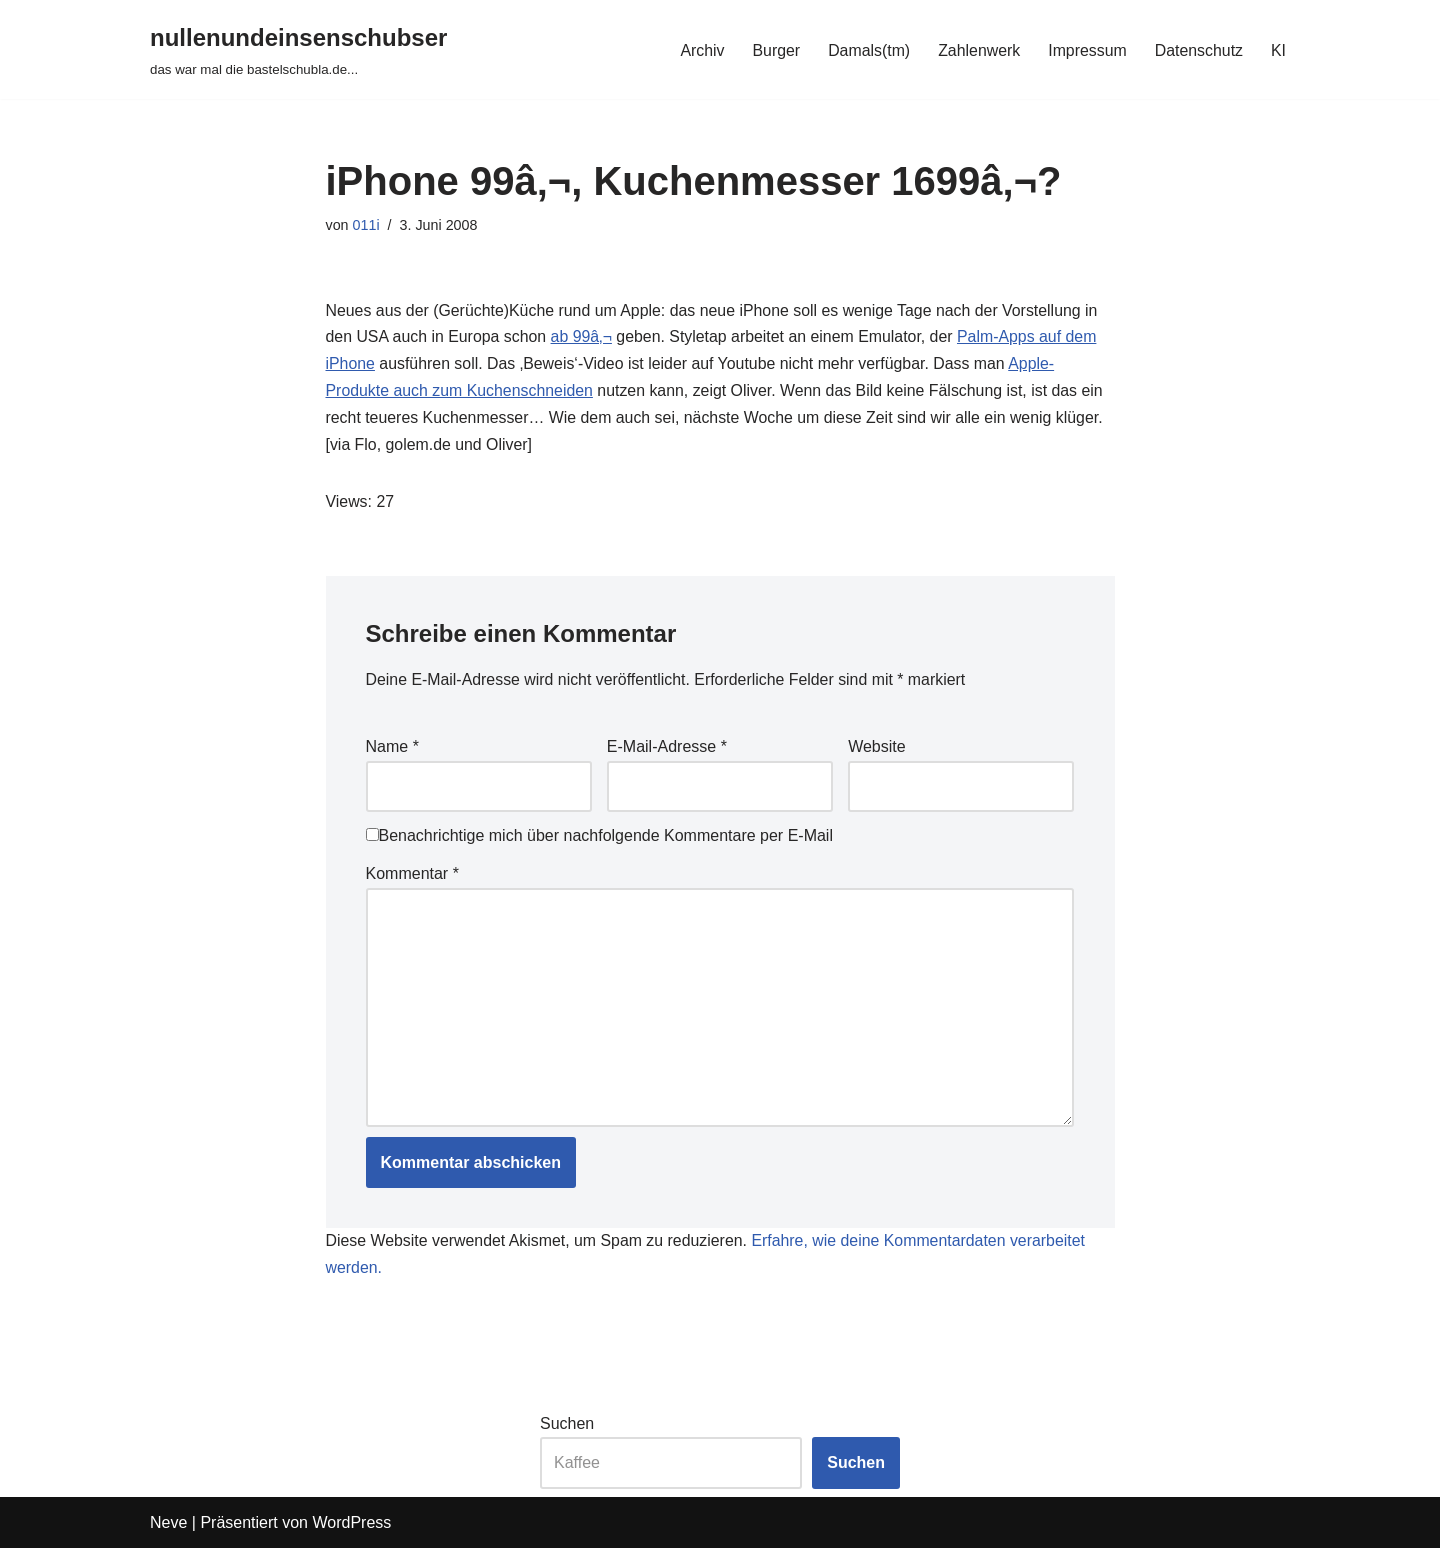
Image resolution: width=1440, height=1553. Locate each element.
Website (877, 749)
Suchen (567, 1428)
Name (392, 749)
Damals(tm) (866, 49)
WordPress (351, 1527)
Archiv (699, 49)
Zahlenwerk (977, 49)
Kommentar (412, 875)
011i (366, 225)
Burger (773, 49)
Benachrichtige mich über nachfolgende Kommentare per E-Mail (599, 838)
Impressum (1086, 49)
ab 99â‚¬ (583, 338)
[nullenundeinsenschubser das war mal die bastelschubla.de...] (298, 49)
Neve (168, 1527)
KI (1278, 49)
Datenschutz (1198, 49)
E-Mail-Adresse (667, 749)
